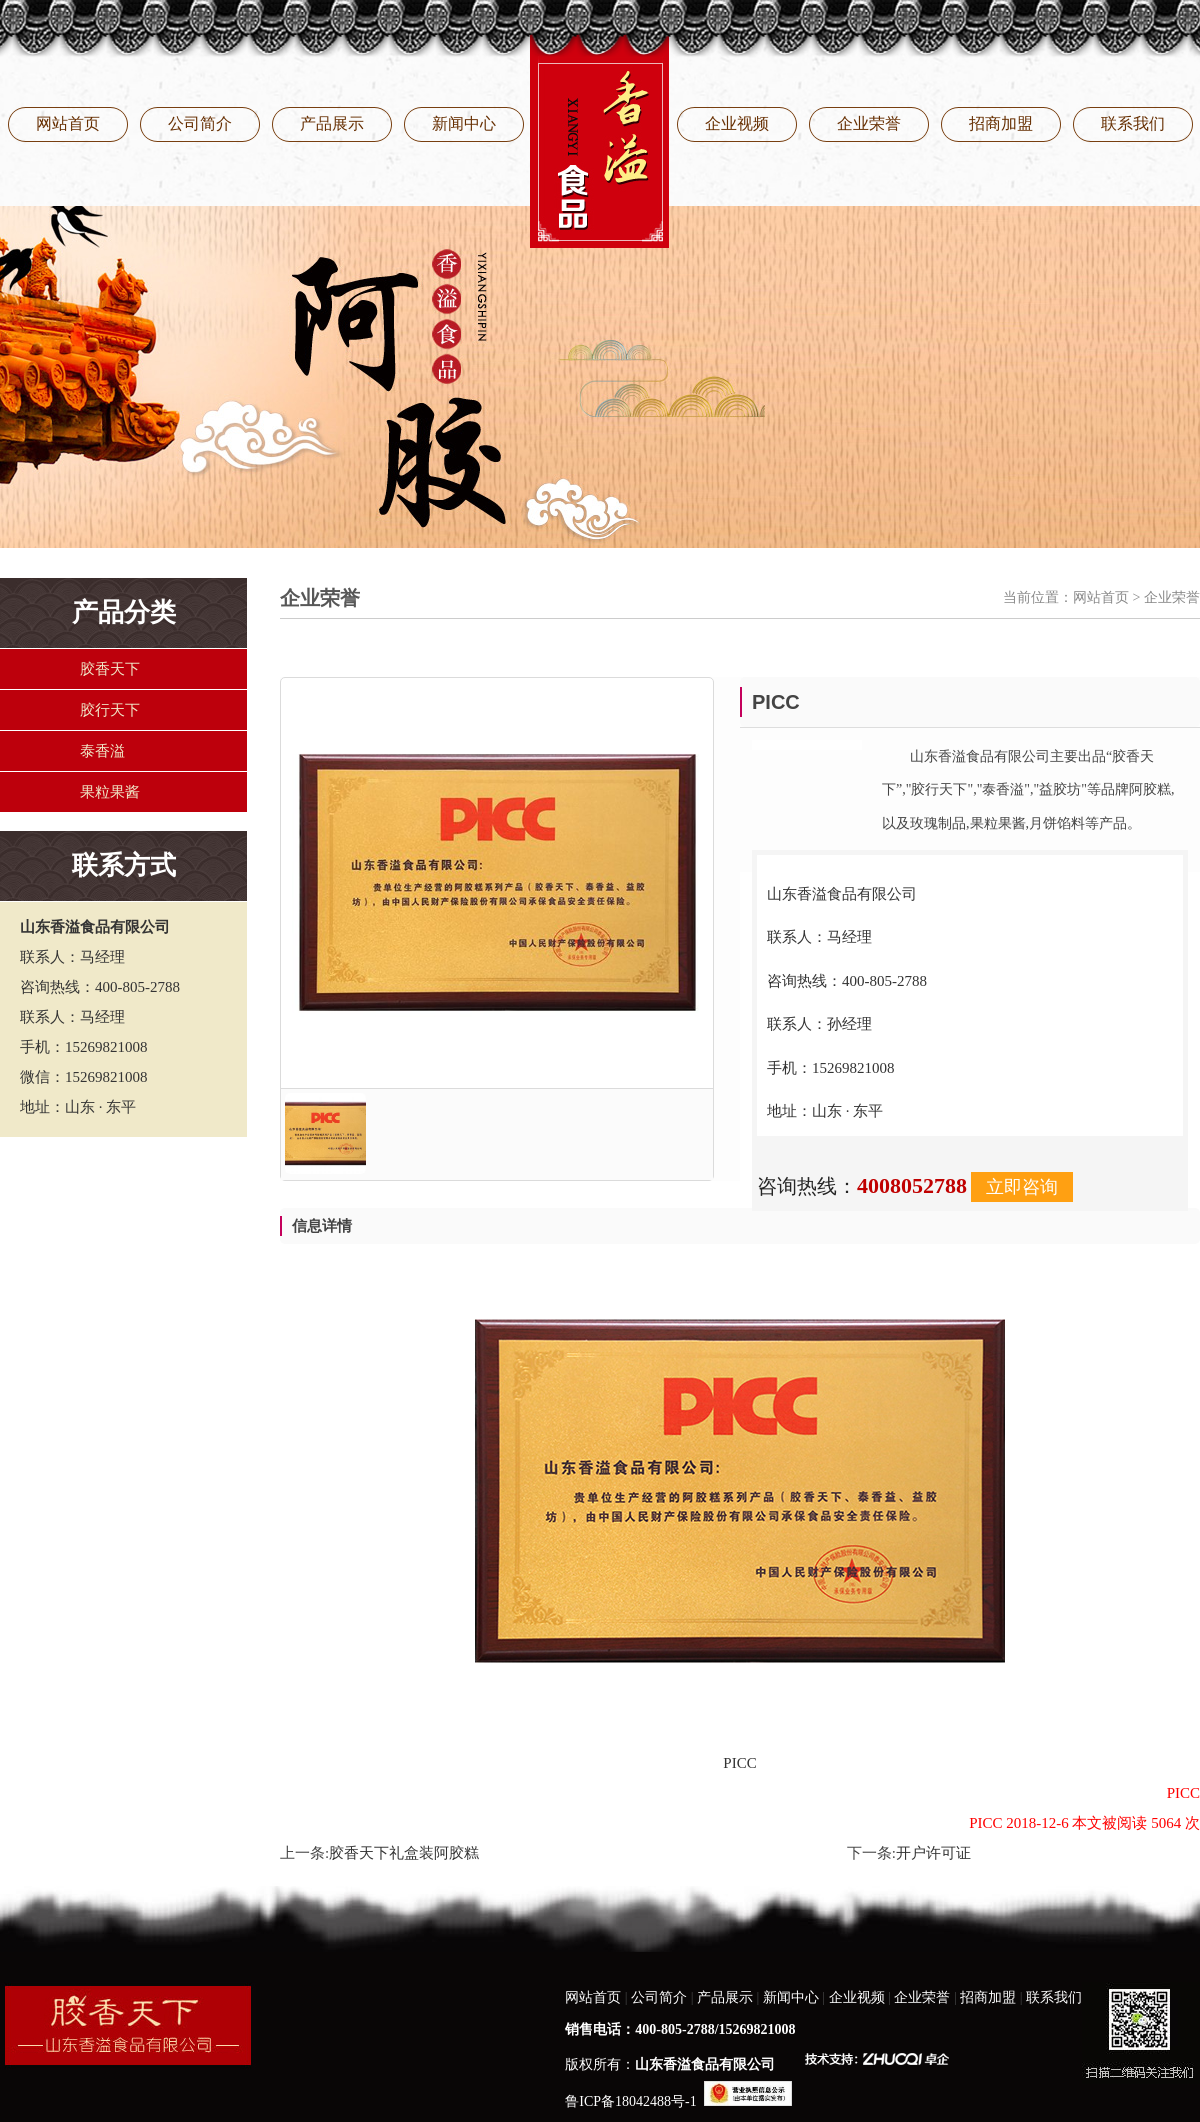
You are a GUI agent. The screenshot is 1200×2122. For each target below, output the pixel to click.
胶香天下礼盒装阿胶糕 (404, 1853)
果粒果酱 (110, 792)
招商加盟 (1001, 123)
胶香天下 (110, 669)
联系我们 (1133, 123)
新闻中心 (464, 123)
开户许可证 (933, 1853)
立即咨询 (1022, 1187)
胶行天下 (110, 710)
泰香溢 (102, 751)
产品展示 (332, 123)
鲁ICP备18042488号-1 (630, 2101)
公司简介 (200, 123)
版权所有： (670, 2064)
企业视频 (737, 123)
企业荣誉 (869, 123)
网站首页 (68, 123)
